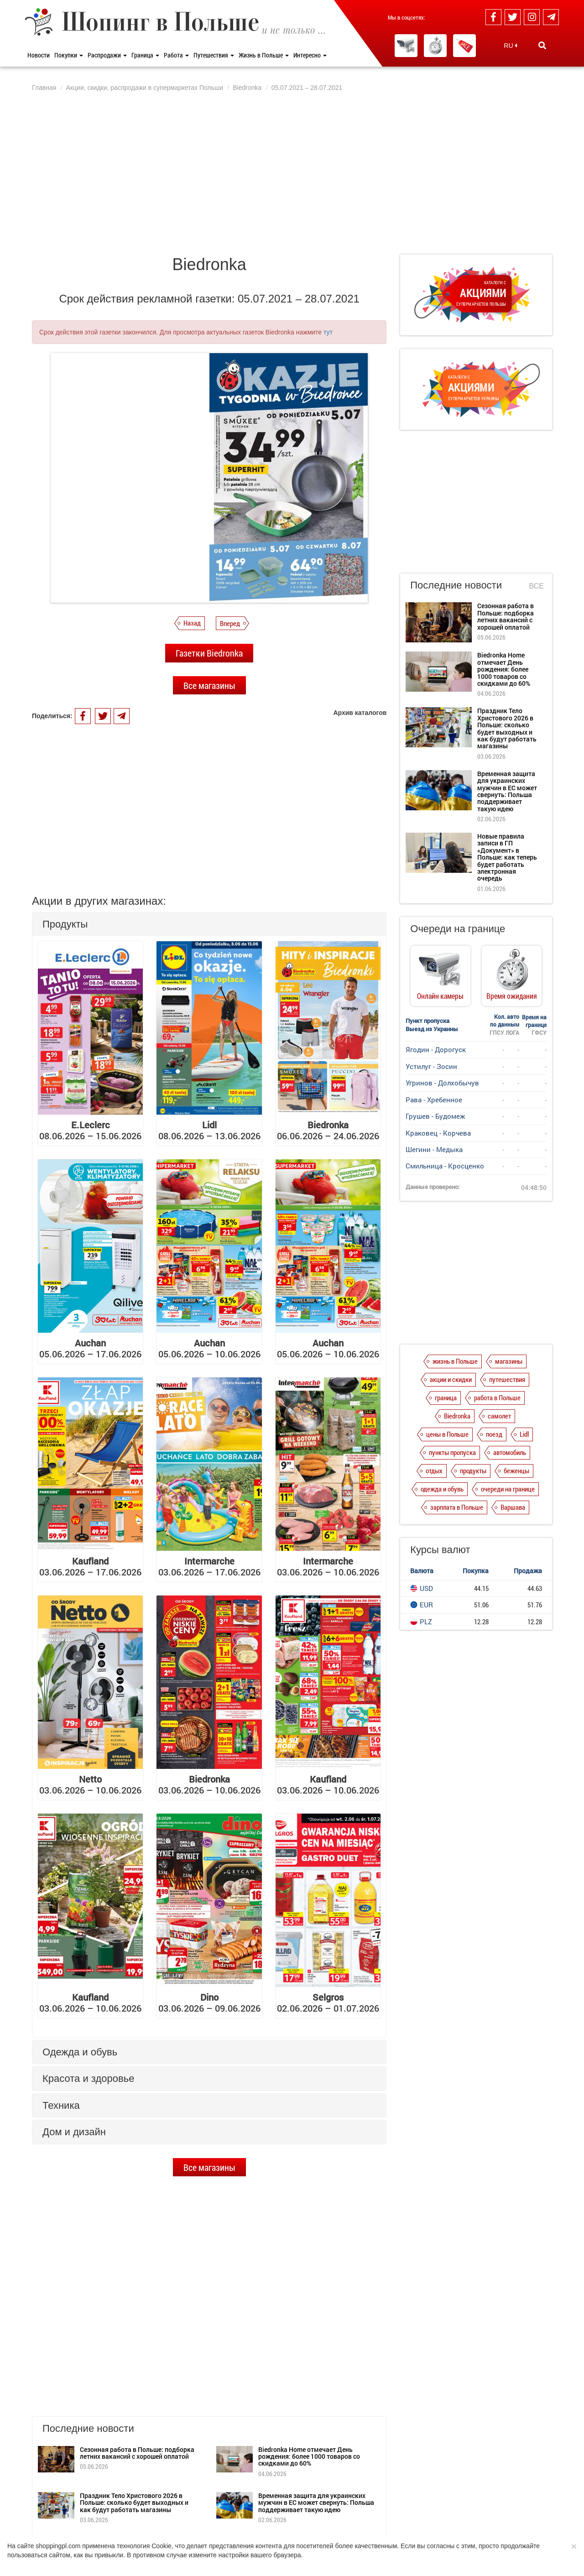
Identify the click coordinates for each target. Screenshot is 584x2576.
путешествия (507, 1393)
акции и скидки (451, 1393)
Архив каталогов (359, 712)
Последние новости (456, 585)
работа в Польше (497, 1411)
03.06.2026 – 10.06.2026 (328, 1566)
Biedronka (457, 1429)
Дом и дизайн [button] (74, 2132)
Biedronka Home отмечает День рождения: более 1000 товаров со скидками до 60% (309, 2456)
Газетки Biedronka (209, 653)
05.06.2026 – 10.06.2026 (209, 1348)
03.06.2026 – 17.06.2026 (90, 1566)
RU (510, 45)
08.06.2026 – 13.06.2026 (209, 1130)
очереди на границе (508, 1502)
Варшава (513, 1520)
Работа (176, 55)
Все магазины (209, 685)
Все (536, 586)
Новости (38, 55)
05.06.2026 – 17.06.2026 (90, 1348)
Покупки (68, 55)
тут (328, 332)
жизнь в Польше (455, 1374)
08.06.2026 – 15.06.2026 (90, 1130)
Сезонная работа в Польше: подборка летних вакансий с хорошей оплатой (137, 2453)
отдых (434, 1484)
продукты (473, 1484)
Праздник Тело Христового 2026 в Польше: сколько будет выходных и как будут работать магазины (134, 2502)
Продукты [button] (65, 924)
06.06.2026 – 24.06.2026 (328, 1130)
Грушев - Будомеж (435, 1116)
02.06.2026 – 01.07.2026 (328, 2002)
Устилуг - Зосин (431, 1066)
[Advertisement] (292, 172)
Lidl (524, 1447)
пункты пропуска (452, 1466)
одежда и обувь (442, 1502)
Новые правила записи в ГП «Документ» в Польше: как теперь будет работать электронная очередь (507, 857)
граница (446, 1411)
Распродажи (107, 55)
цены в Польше (447, 1447)
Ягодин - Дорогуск (436, 1049)
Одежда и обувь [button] (79, 2052)
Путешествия (213, 55)
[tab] (209, 924)
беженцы (516, 1484)
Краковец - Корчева (438, 1132)
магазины (508, 1374)
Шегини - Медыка (434, 1149)
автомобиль (509, 1466)
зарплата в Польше (456, 1520)
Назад (192, 622)
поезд (494, 1447)
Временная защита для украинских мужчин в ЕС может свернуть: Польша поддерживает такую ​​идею (316, 2502)
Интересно (310, 55)
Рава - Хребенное (434, 1099)
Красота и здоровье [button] (88, 2078)
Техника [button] (61, 2105)
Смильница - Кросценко (445, 1165)
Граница (145, 55)
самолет (499, 1429)
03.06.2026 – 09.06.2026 (209, 2002)
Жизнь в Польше (264, 55)
